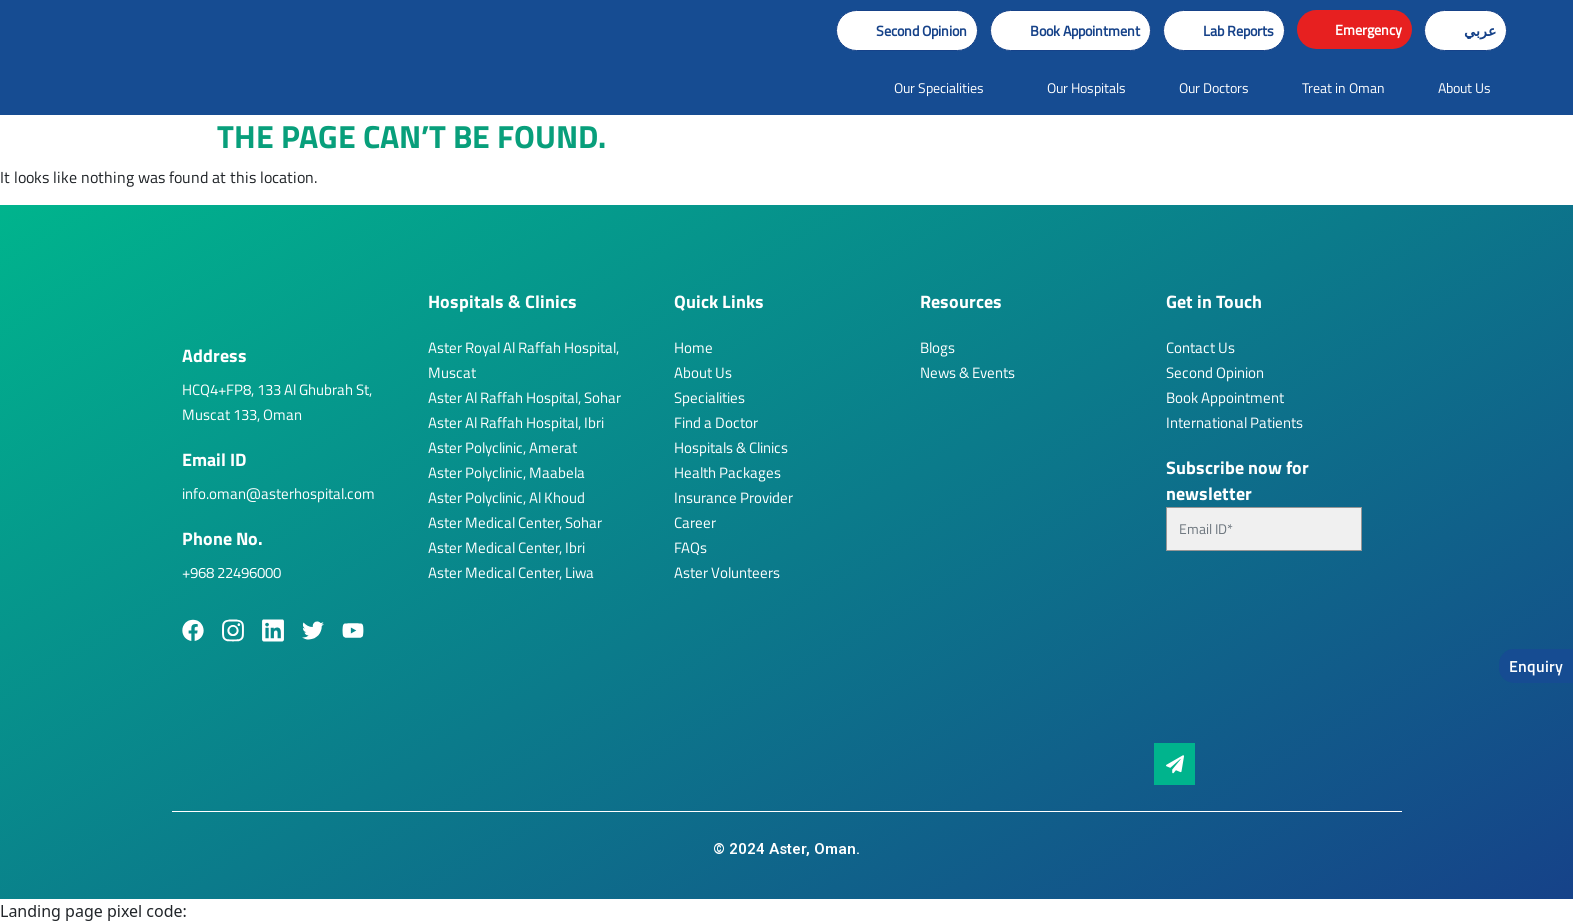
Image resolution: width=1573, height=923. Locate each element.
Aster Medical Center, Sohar (515, 522)
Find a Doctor (716, 422)
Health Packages (727, 472)
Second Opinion (1215, 372)
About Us (703, 372)
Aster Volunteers (727, 572)
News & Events (967, 372)
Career (695, 522)
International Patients (1234, 422)
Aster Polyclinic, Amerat (502, 447)
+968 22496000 (231, 572)
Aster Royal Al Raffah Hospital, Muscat (523, 360)
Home (693, 347)
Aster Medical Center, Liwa (511, 572)
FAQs (690, 547)
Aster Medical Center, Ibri (506, 547)
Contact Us (1200, 347)
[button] (1070, 30)
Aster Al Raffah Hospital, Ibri (516, 422)
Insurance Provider (733, 497)
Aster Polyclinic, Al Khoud (506, 497)
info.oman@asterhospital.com (278, 493)
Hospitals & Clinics (731, 447)
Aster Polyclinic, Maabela (506, 472)
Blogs (937, 347)
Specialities (709, 397)
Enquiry (1536, 666)
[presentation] (1248, 655)
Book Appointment (1225, 397)
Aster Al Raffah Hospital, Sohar (524, 397)
